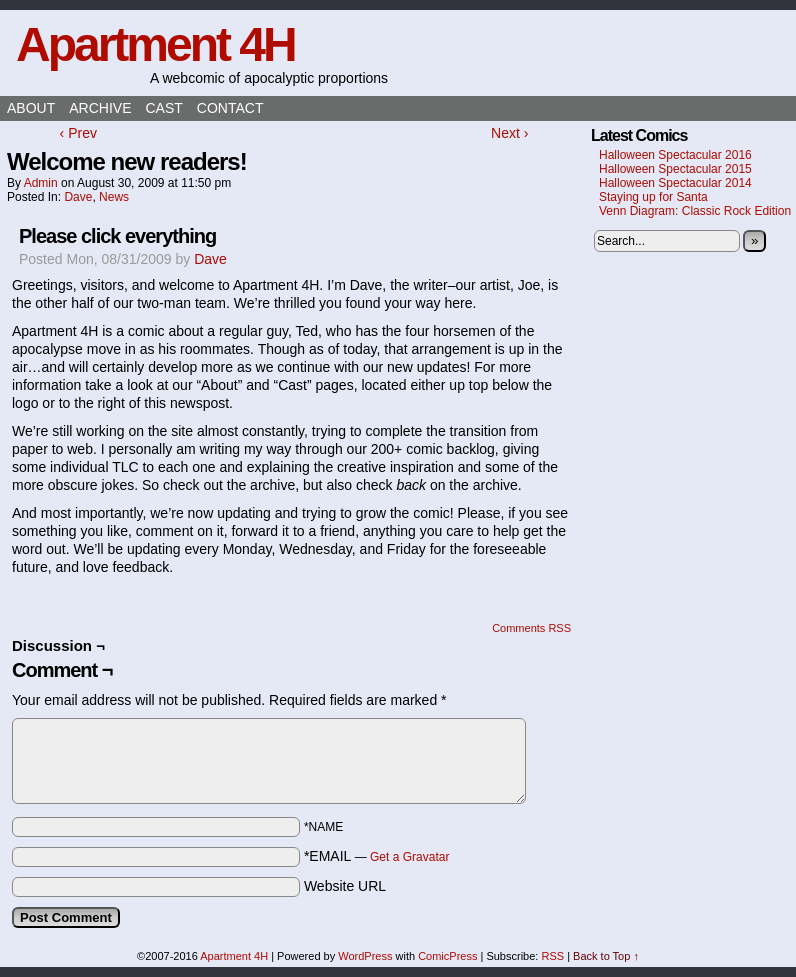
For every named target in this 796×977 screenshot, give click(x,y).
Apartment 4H (155, 44)
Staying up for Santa (653, 197)
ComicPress (447, 956)
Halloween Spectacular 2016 (675, 155)
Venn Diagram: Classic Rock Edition (695, 211)
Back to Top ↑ (606, 956)
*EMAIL (377, 856)
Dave (78, 197)
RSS (552, 956)
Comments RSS (531, 628)
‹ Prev (78, 133)
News (114, 197)
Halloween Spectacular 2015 (675, 169)
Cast (163, 108)
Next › (509, 133)
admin (41, 183)
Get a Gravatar (409, 857)
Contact (230, 108)
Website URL (345, 886)
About (31, 108)
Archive (100, 108)
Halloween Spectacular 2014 (675, 183)
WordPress (365, 956)
